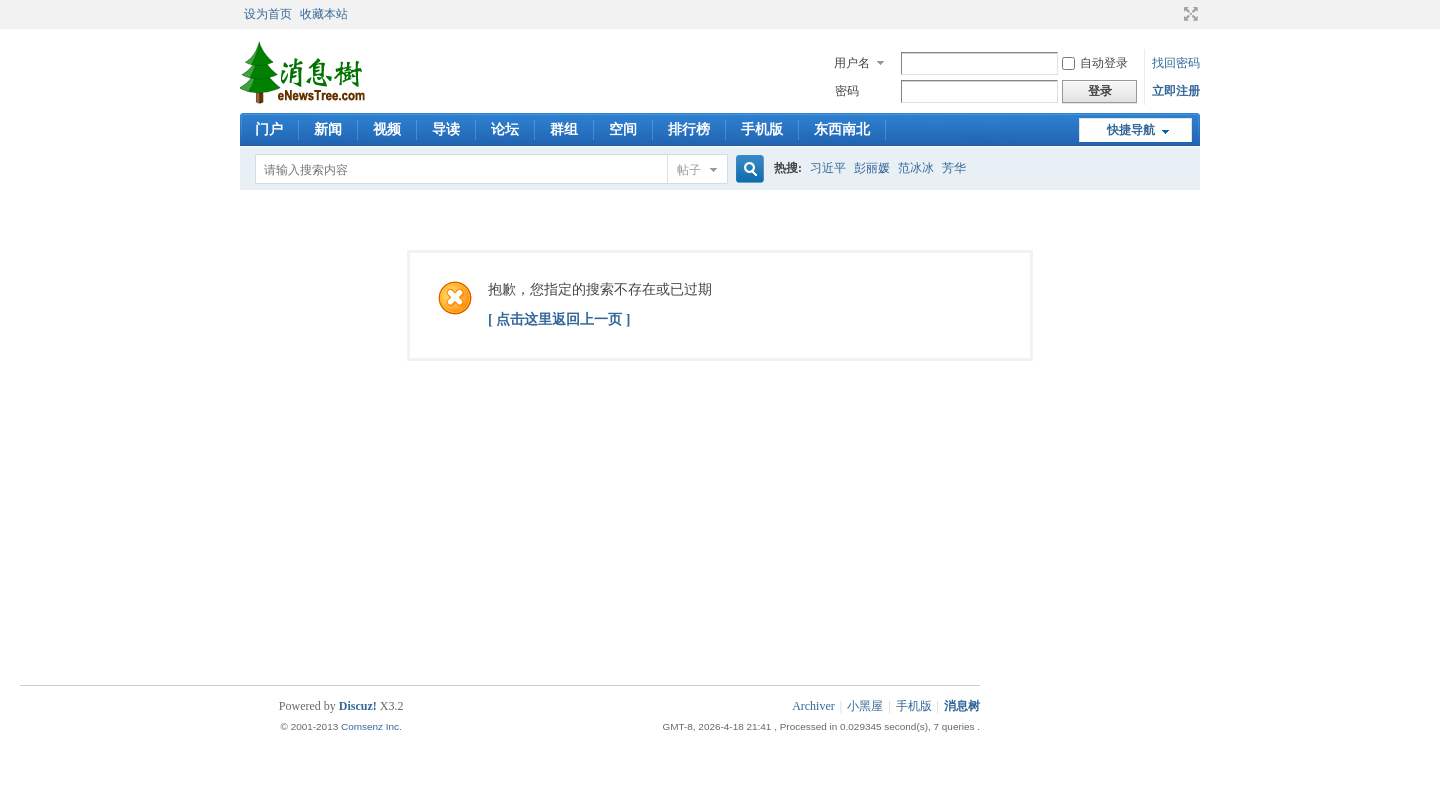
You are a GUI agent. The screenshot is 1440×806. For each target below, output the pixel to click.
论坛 (505, 129)
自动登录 (1095, 63)
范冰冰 (916, 168)
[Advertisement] (725, 620)
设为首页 (268, 14)
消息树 (962, 706)
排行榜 (689, 129)
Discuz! (358, 706)
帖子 (689, 170)
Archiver (813, 706)
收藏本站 (324, 14)
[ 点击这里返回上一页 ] (559, 319)
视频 (387, 129)
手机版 (762, 129)
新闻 (328, 129)
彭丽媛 (872, 168)
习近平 (828, 168)
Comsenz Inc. (371, 726)
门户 (269, 129)
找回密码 (1176, 63)
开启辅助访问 (1172, 14)
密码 (847, 91)
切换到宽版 (1188, 14)
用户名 (852, 63)
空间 (623, 129)
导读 (446, 129)
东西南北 (842, 129)
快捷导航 (1131, 130)
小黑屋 (865, 706)
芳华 (954, 168)
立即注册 (1176, 91)
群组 (564, 129)
